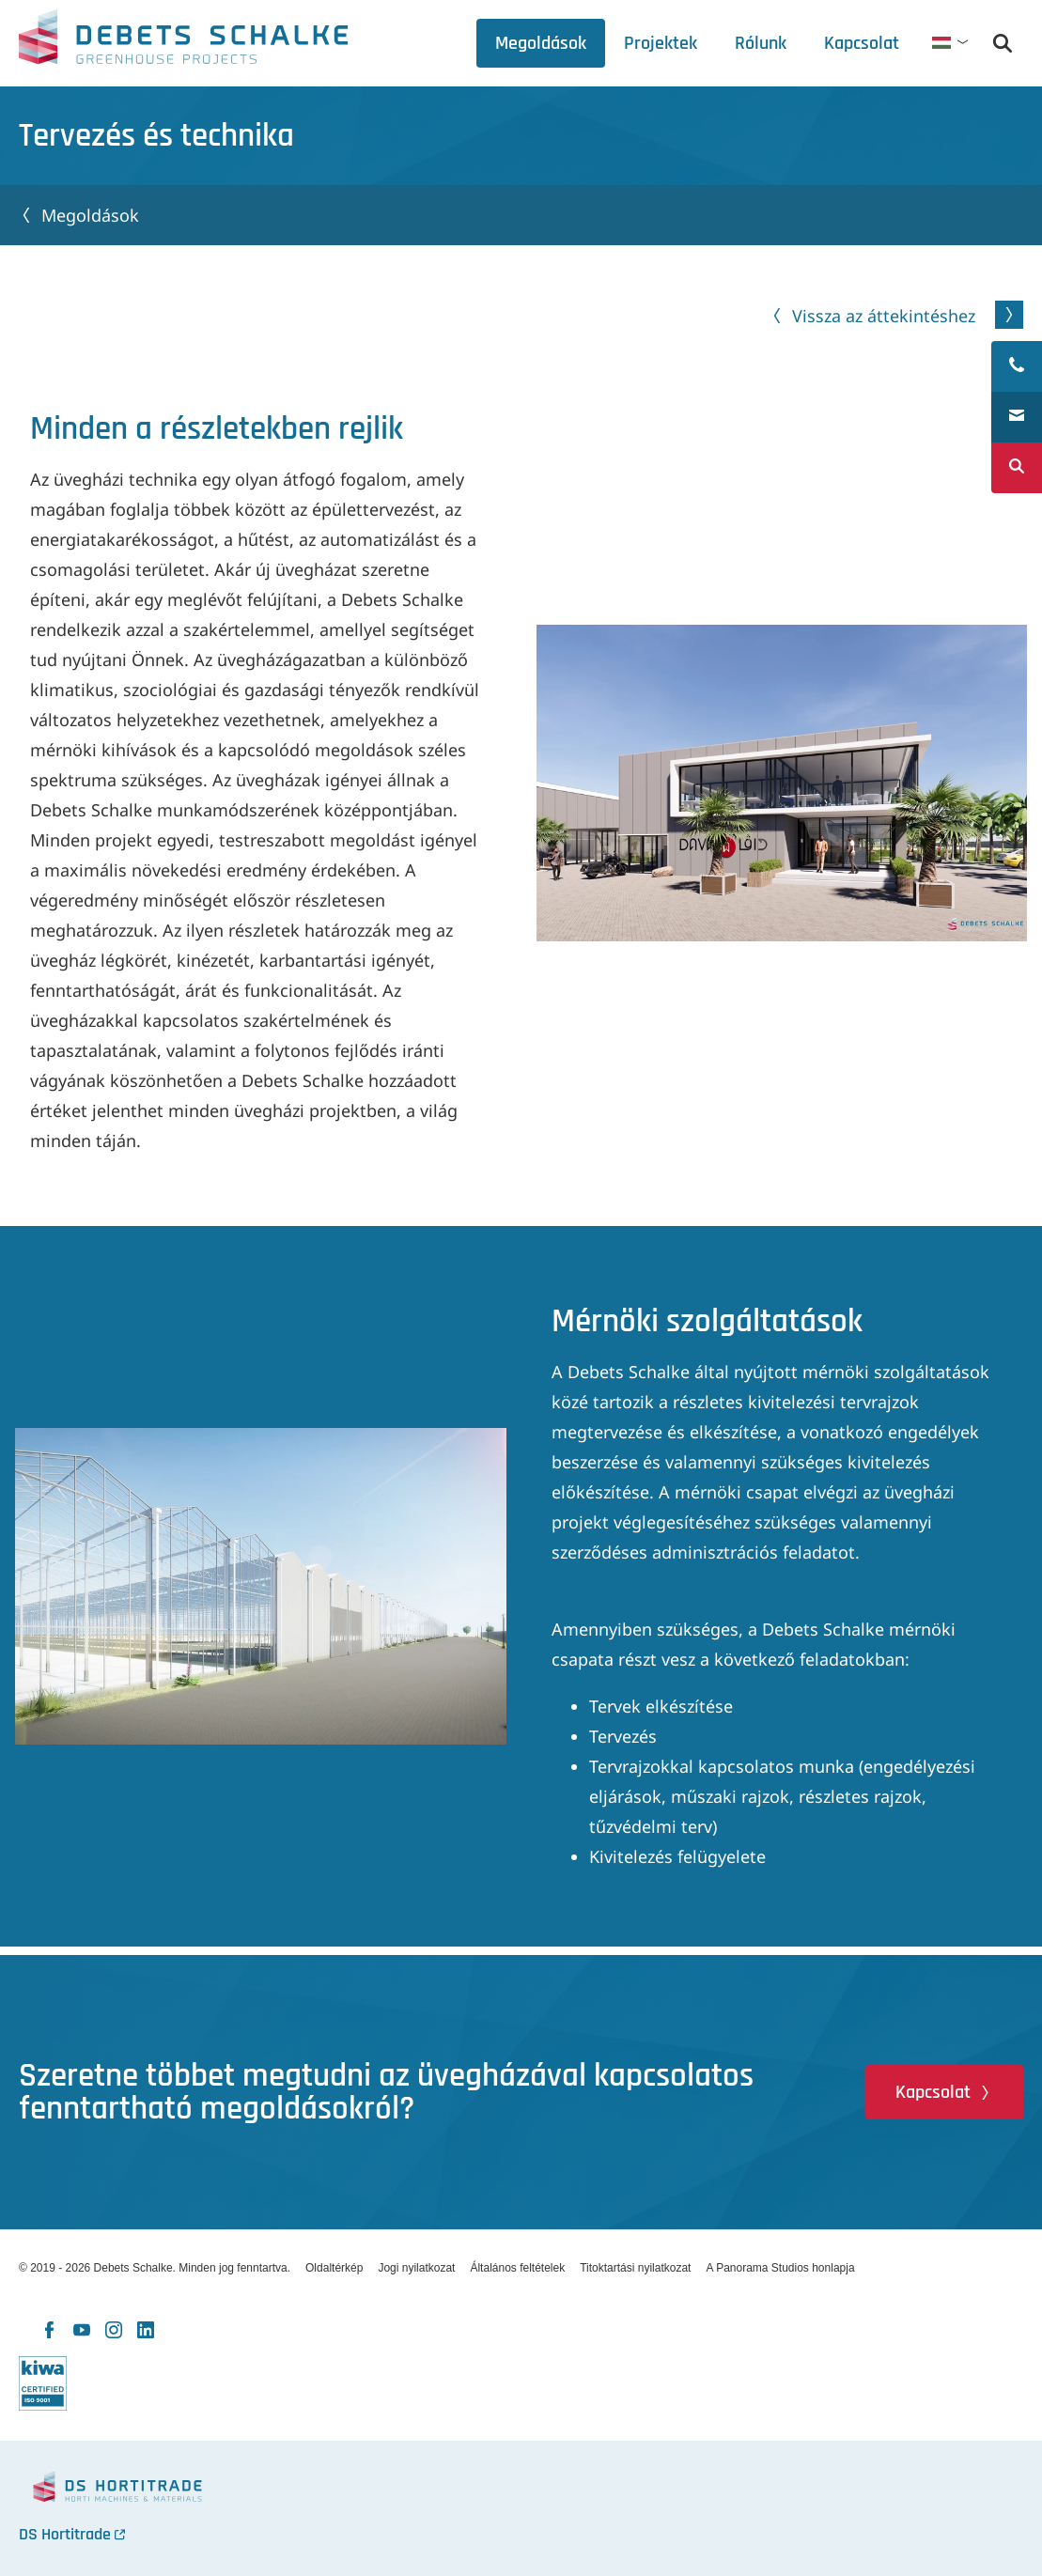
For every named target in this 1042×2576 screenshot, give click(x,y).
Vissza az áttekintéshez (883, 315)
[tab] (760, 43)
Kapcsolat (933, 2092)
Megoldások (90, 215)
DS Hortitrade (65, 2534)
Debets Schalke (183, 42)
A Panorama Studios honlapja (780, 2267)
